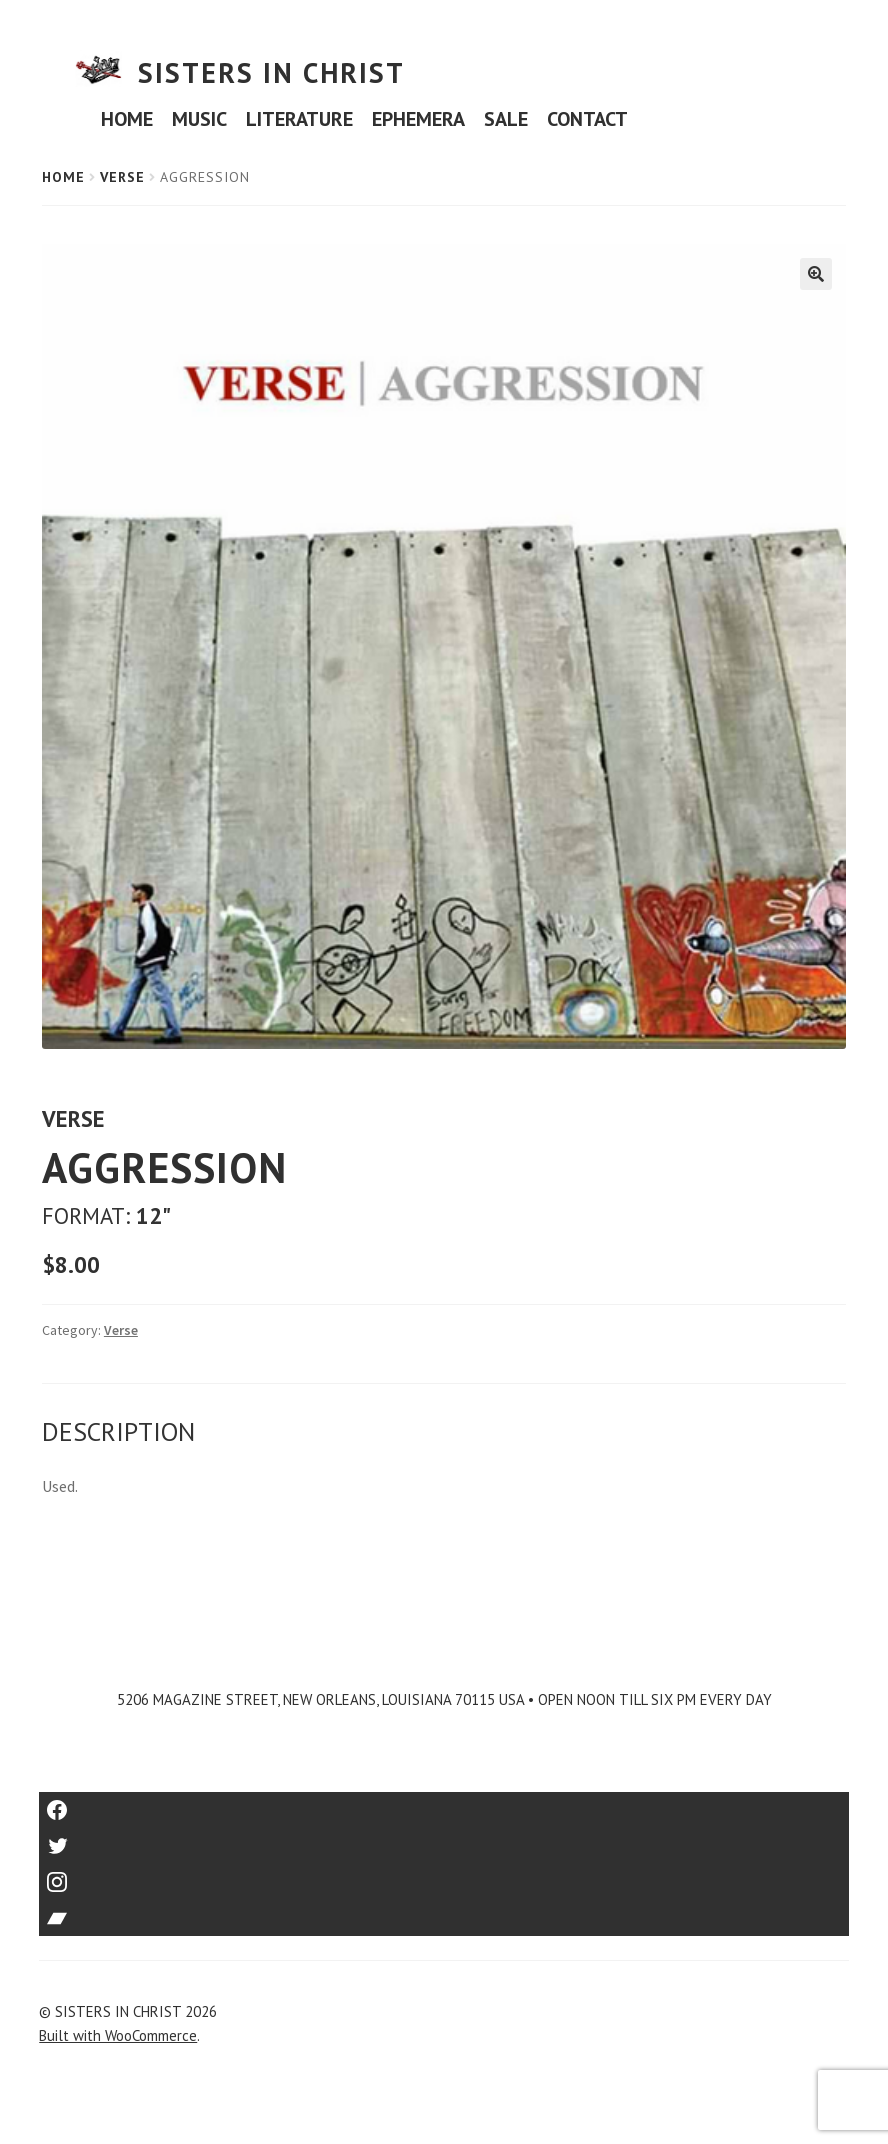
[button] (816, 274)
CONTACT (587, 119)
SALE (506, 119)
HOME (127, 119)
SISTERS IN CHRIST (271, 72)
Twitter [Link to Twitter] (444, 1839)
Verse (122, 177)
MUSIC (199, 119)
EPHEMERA (418, 119)
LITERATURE (299, 119)
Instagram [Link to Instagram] (444, 1875)
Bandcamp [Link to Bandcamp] (444, 1911)
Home (63, 177)
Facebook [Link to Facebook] (444, 1803)
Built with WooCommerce (118, 2035)
